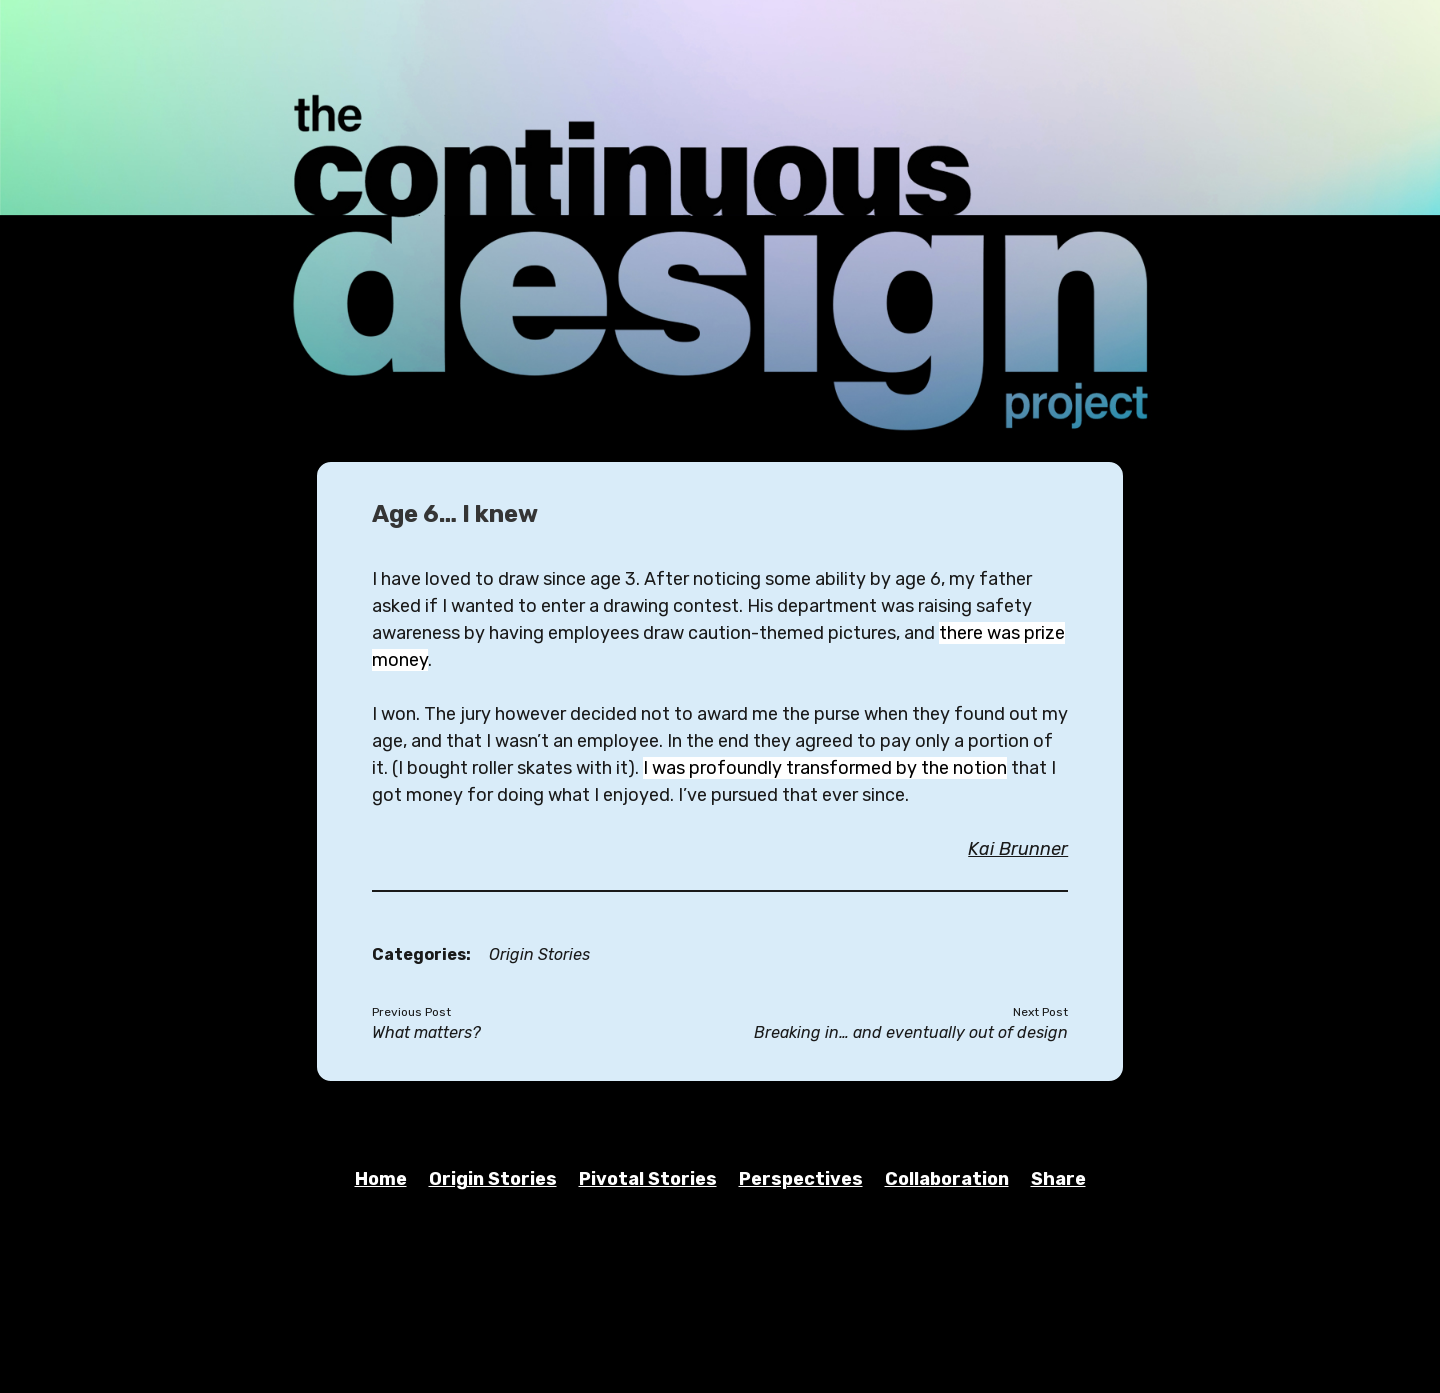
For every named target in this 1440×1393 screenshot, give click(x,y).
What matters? (426, 1032)
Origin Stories (539, 954)
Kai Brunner (1018, 849)
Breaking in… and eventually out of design (911, 1032)
